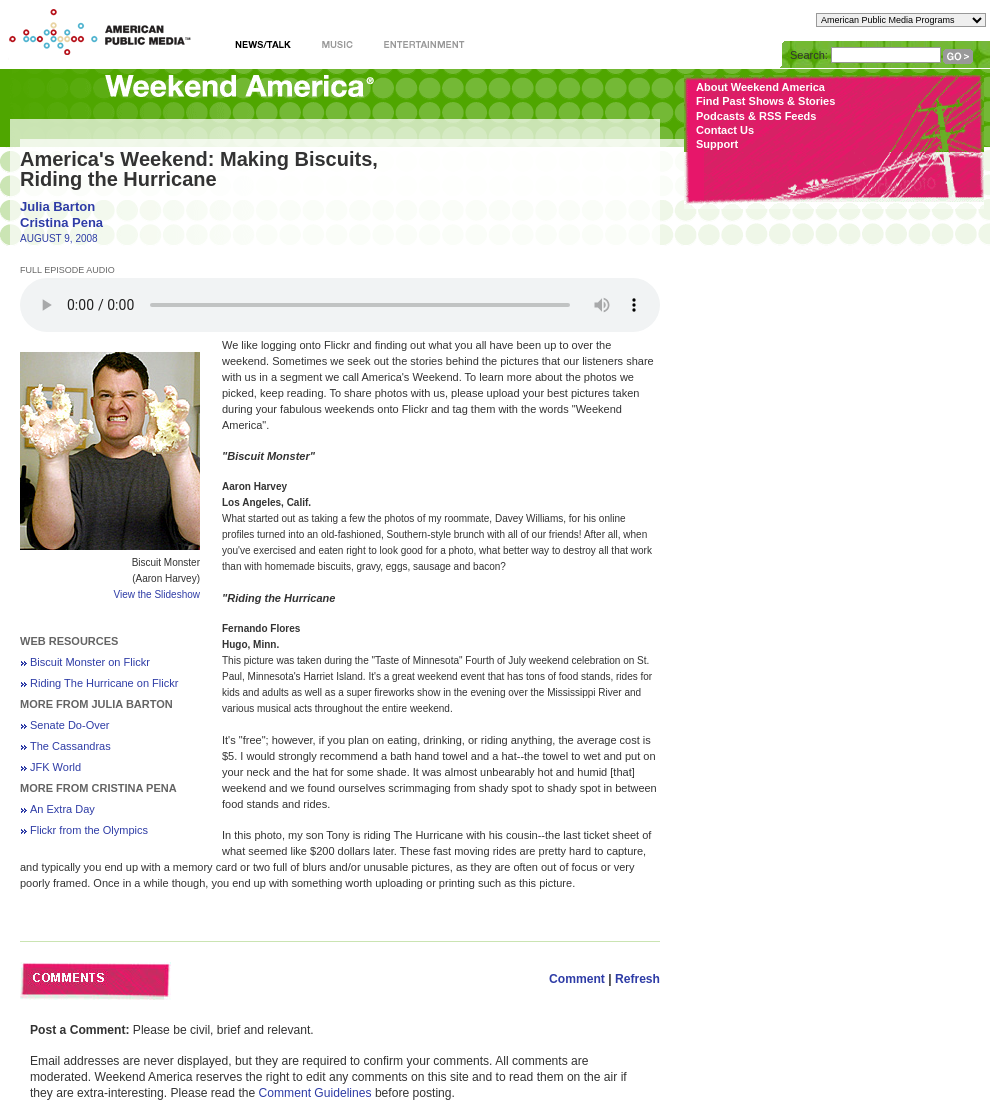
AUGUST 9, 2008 (59, 238)
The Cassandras (70, 746)
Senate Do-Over (69, 725)
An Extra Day (62, 809)
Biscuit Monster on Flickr (90, 662)
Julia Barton (57, 206)
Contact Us (725, 130)
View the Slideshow (156, 594)
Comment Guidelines (315, 1093)
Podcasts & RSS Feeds (756, 116)
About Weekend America (760, 87)
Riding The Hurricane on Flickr (104, 683)
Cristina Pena (61, 222)
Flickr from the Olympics (89, 830)
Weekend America (239, 92)
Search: (809, 55)
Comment (577, 979)
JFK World (55, 767)
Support (717, 144)
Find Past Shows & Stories (765, 101)
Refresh (637, 979)
